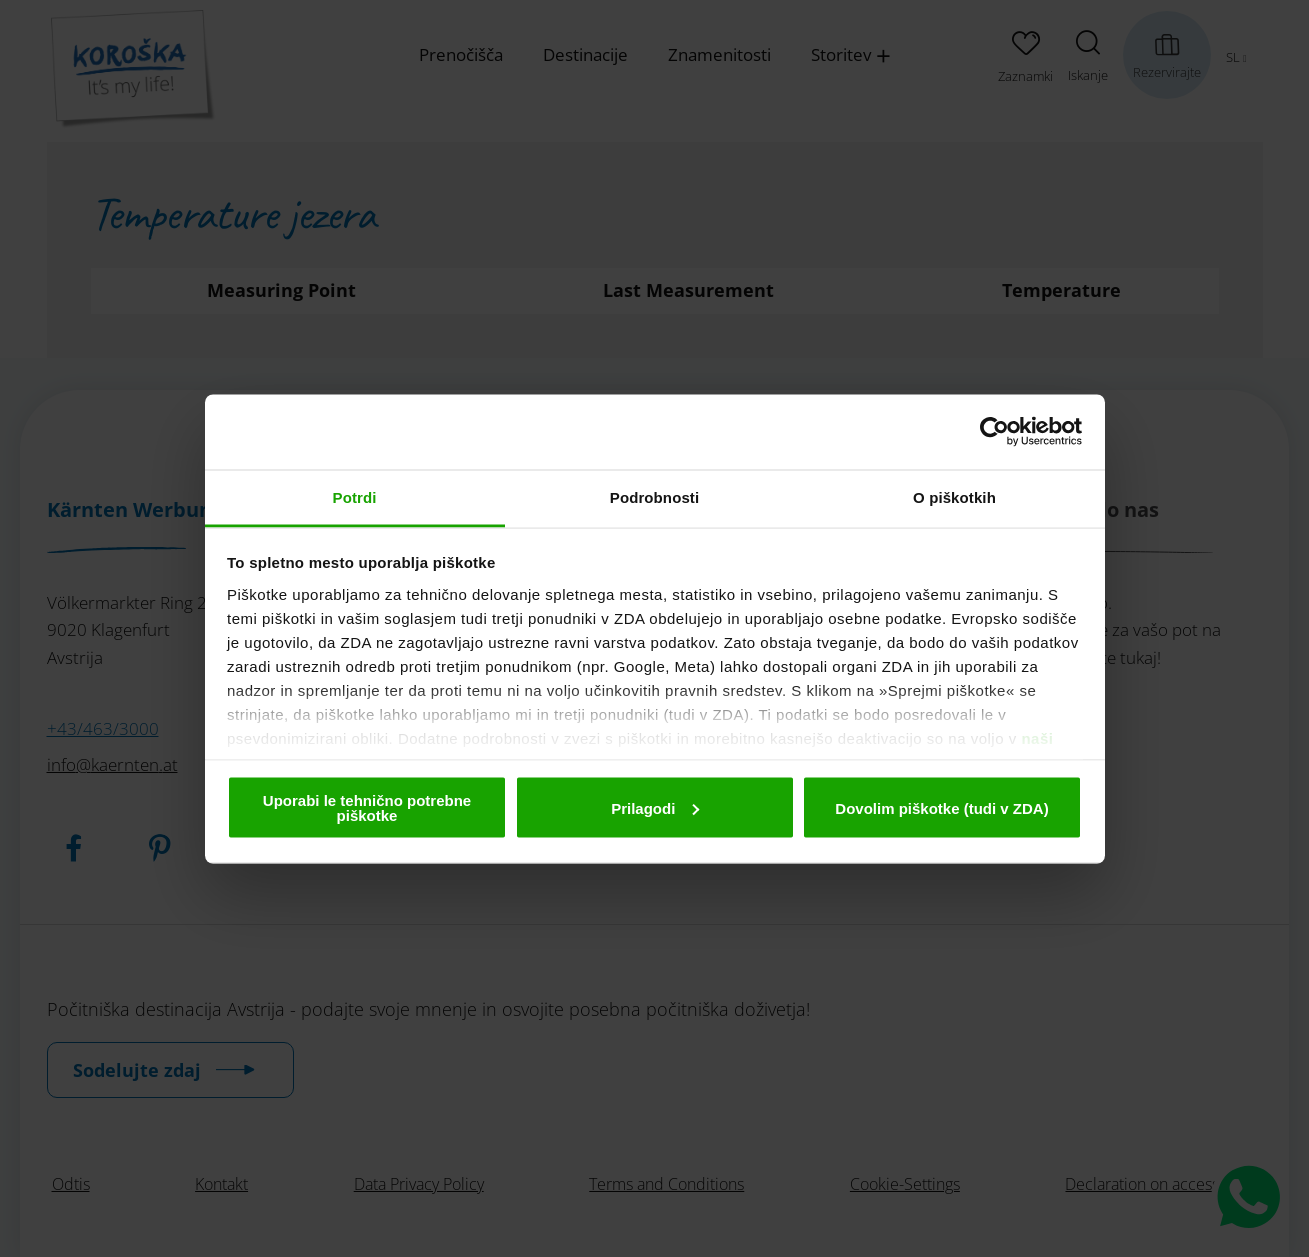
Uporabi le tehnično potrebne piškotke (367, 808)
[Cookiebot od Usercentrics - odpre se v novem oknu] (994, 432)
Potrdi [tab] (355, 496)
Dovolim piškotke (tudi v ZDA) (941, 807)
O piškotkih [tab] (954, 496)
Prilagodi (655, 807)
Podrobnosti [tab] (654, 496)
